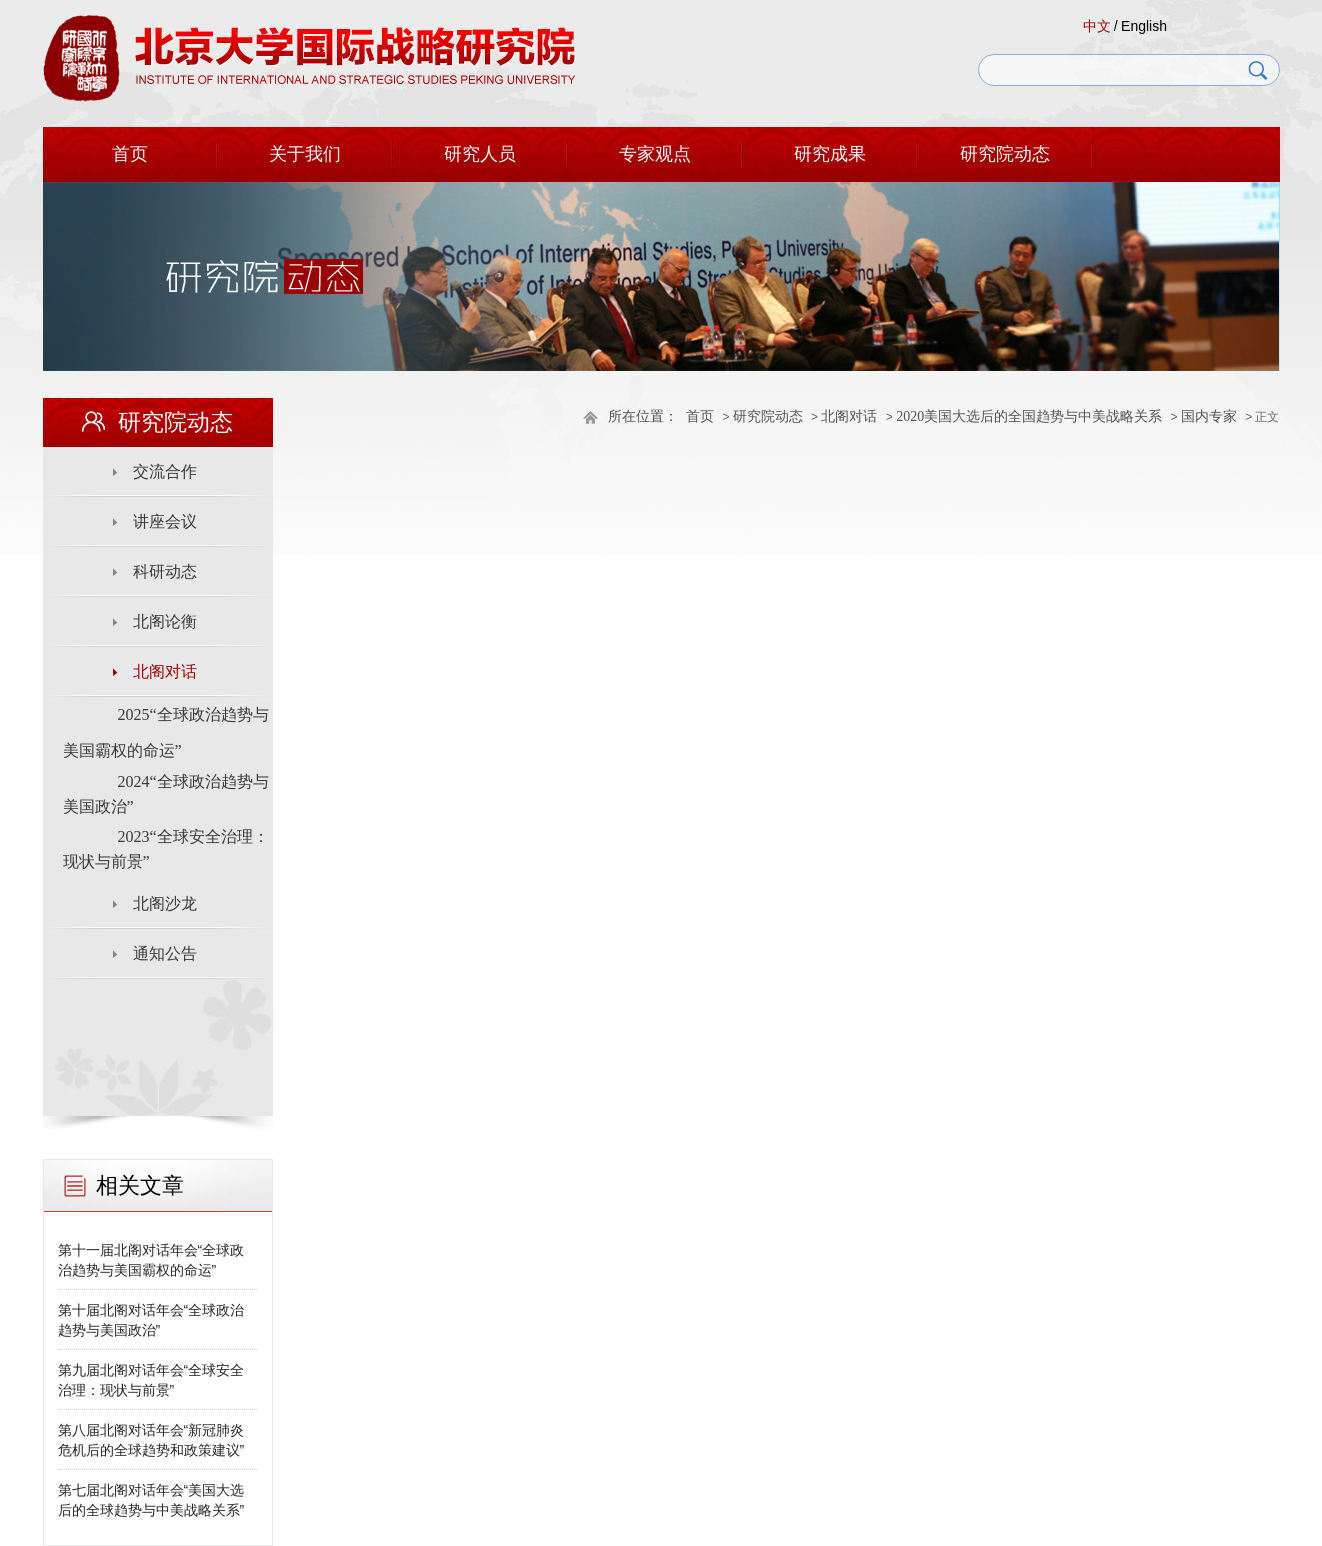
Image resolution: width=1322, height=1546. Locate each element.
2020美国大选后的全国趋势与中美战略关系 (1029, 416)
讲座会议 (165, 521)
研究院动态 (1005, 154)
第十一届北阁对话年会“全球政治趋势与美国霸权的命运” (151, 1260)
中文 (1097, 26)
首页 (130, 154)
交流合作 (165, 471)
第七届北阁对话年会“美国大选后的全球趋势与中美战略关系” (151, 1500)
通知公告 (165, 953)
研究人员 (480, 154)
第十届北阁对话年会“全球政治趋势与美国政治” (151, 1320)
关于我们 (305, 154)
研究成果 (830, 154)
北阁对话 (849, 416)
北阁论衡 (165, 621)
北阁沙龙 (165, 903)
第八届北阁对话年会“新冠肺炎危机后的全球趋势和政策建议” (151, 1440)
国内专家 (1209, 416)
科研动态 (165, 571)
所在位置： (643, 416)
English (1144, 26)
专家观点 (655, 154)
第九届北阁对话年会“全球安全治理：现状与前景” (151, 1380)
